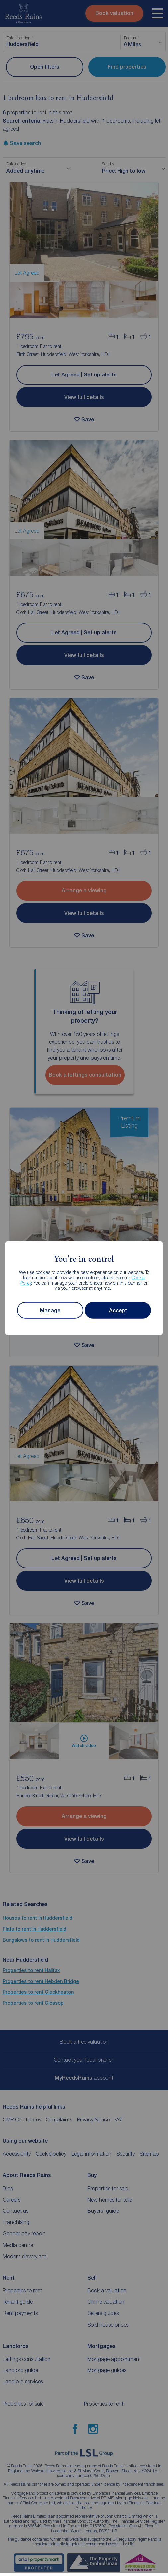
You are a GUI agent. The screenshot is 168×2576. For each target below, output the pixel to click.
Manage (50, 1310)
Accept (118, 1310)
